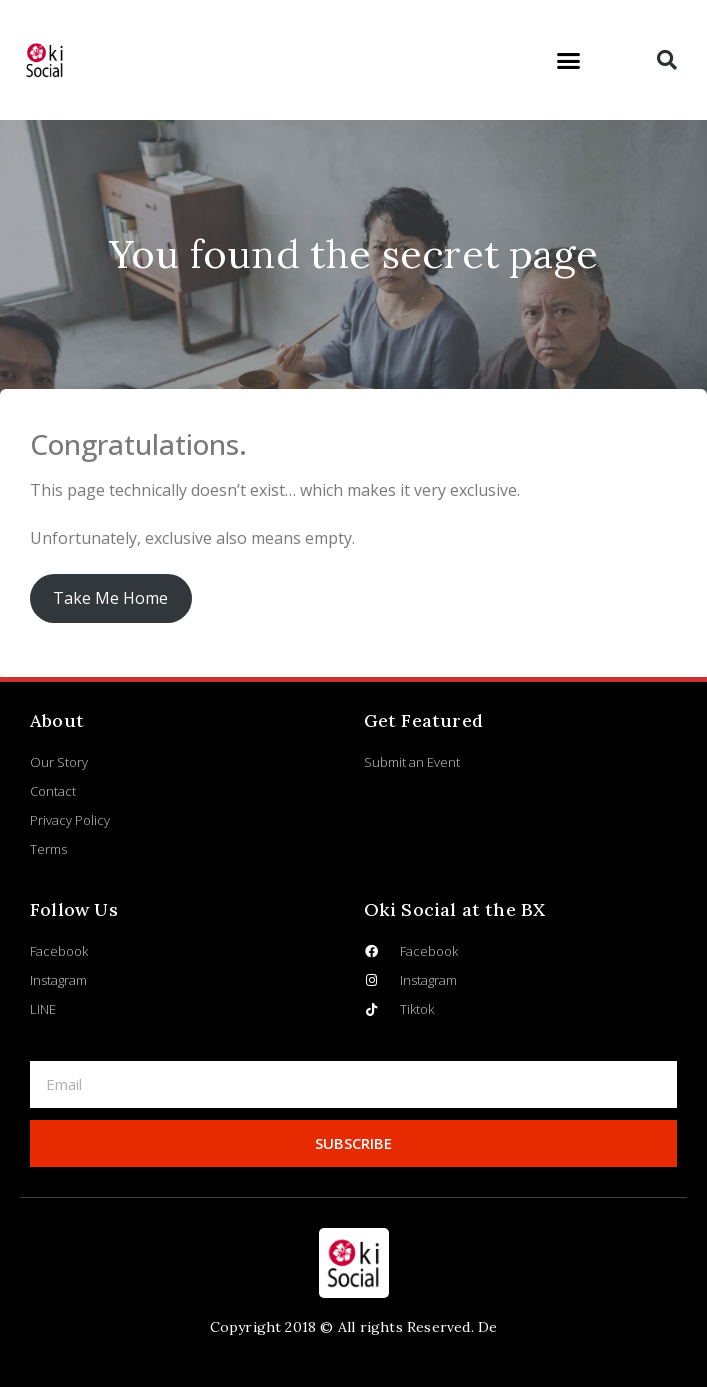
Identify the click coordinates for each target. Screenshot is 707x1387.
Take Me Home (110, 598)
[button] (568, 60)
